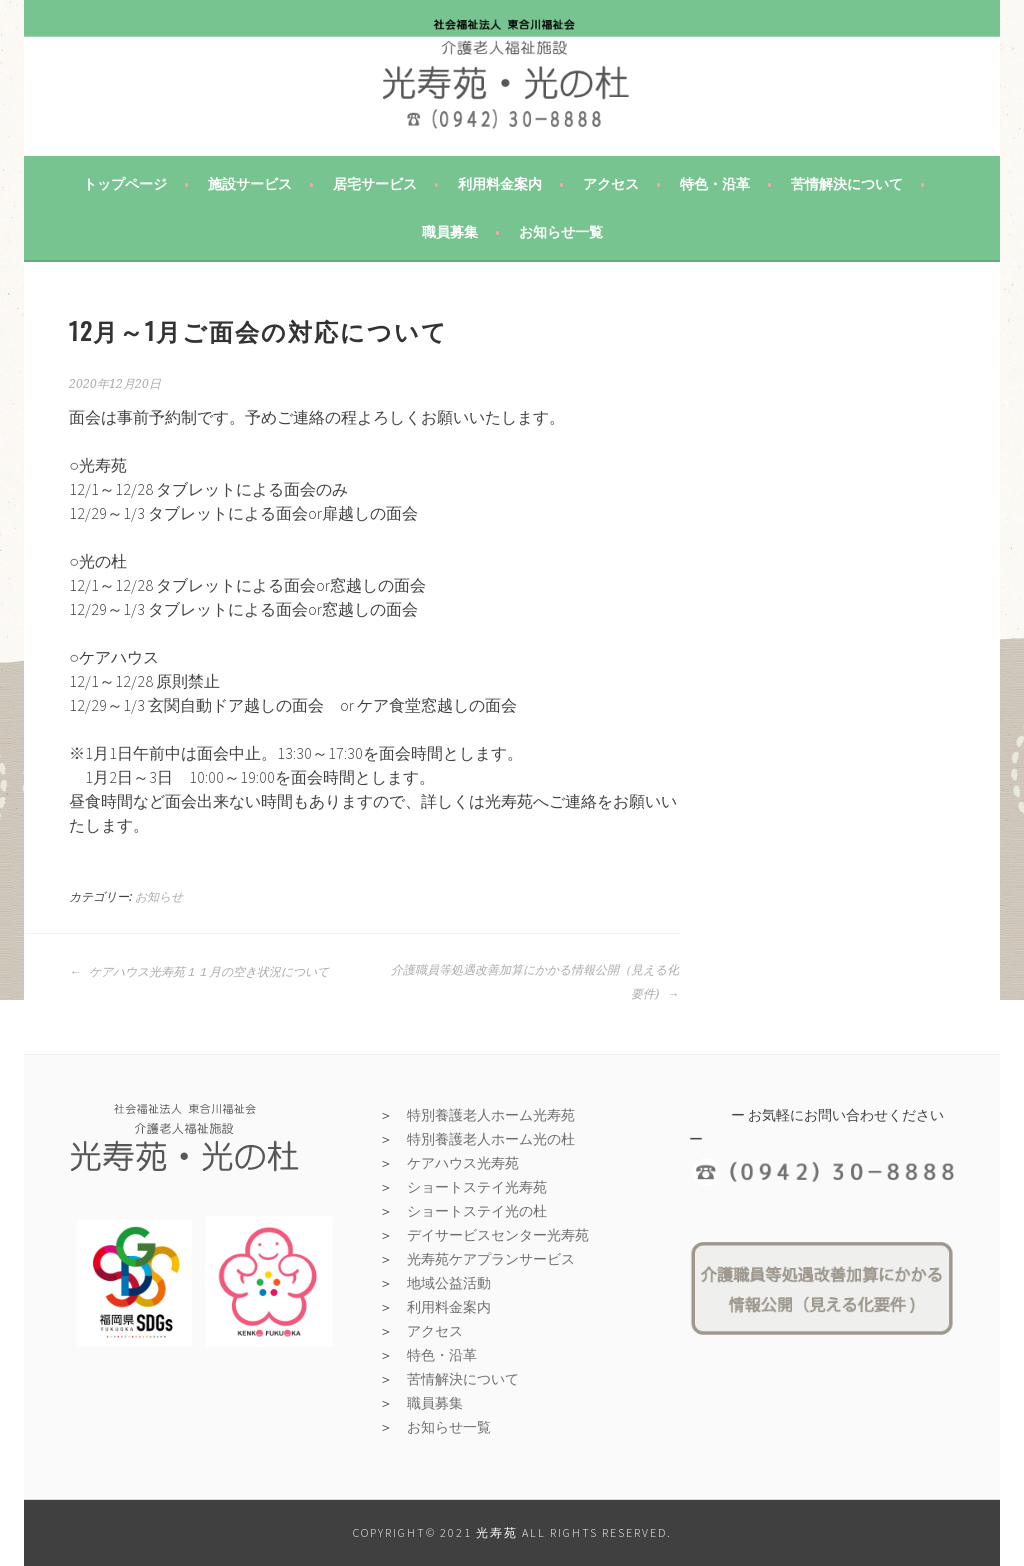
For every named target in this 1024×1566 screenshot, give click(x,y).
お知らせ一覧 (561, 232)
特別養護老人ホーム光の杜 (491, 1139)
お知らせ (159, 897)
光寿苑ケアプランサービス (491, 1259)
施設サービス (250, 184)
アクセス (611, 184)
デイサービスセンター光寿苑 (498, 1235)
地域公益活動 (449, 1283)
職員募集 (450, 232)
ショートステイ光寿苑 (477, 1187)
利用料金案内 (500, 184)
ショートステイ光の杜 (477, 1211)
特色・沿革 (715, 184)
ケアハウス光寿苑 (463, 1163)
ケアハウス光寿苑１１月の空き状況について (199, 972)
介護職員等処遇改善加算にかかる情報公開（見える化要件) (535, 982)
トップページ (125, 184)
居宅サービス (375, 184)
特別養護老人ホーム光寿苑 (491, 1115)
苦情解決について (847, 184)
